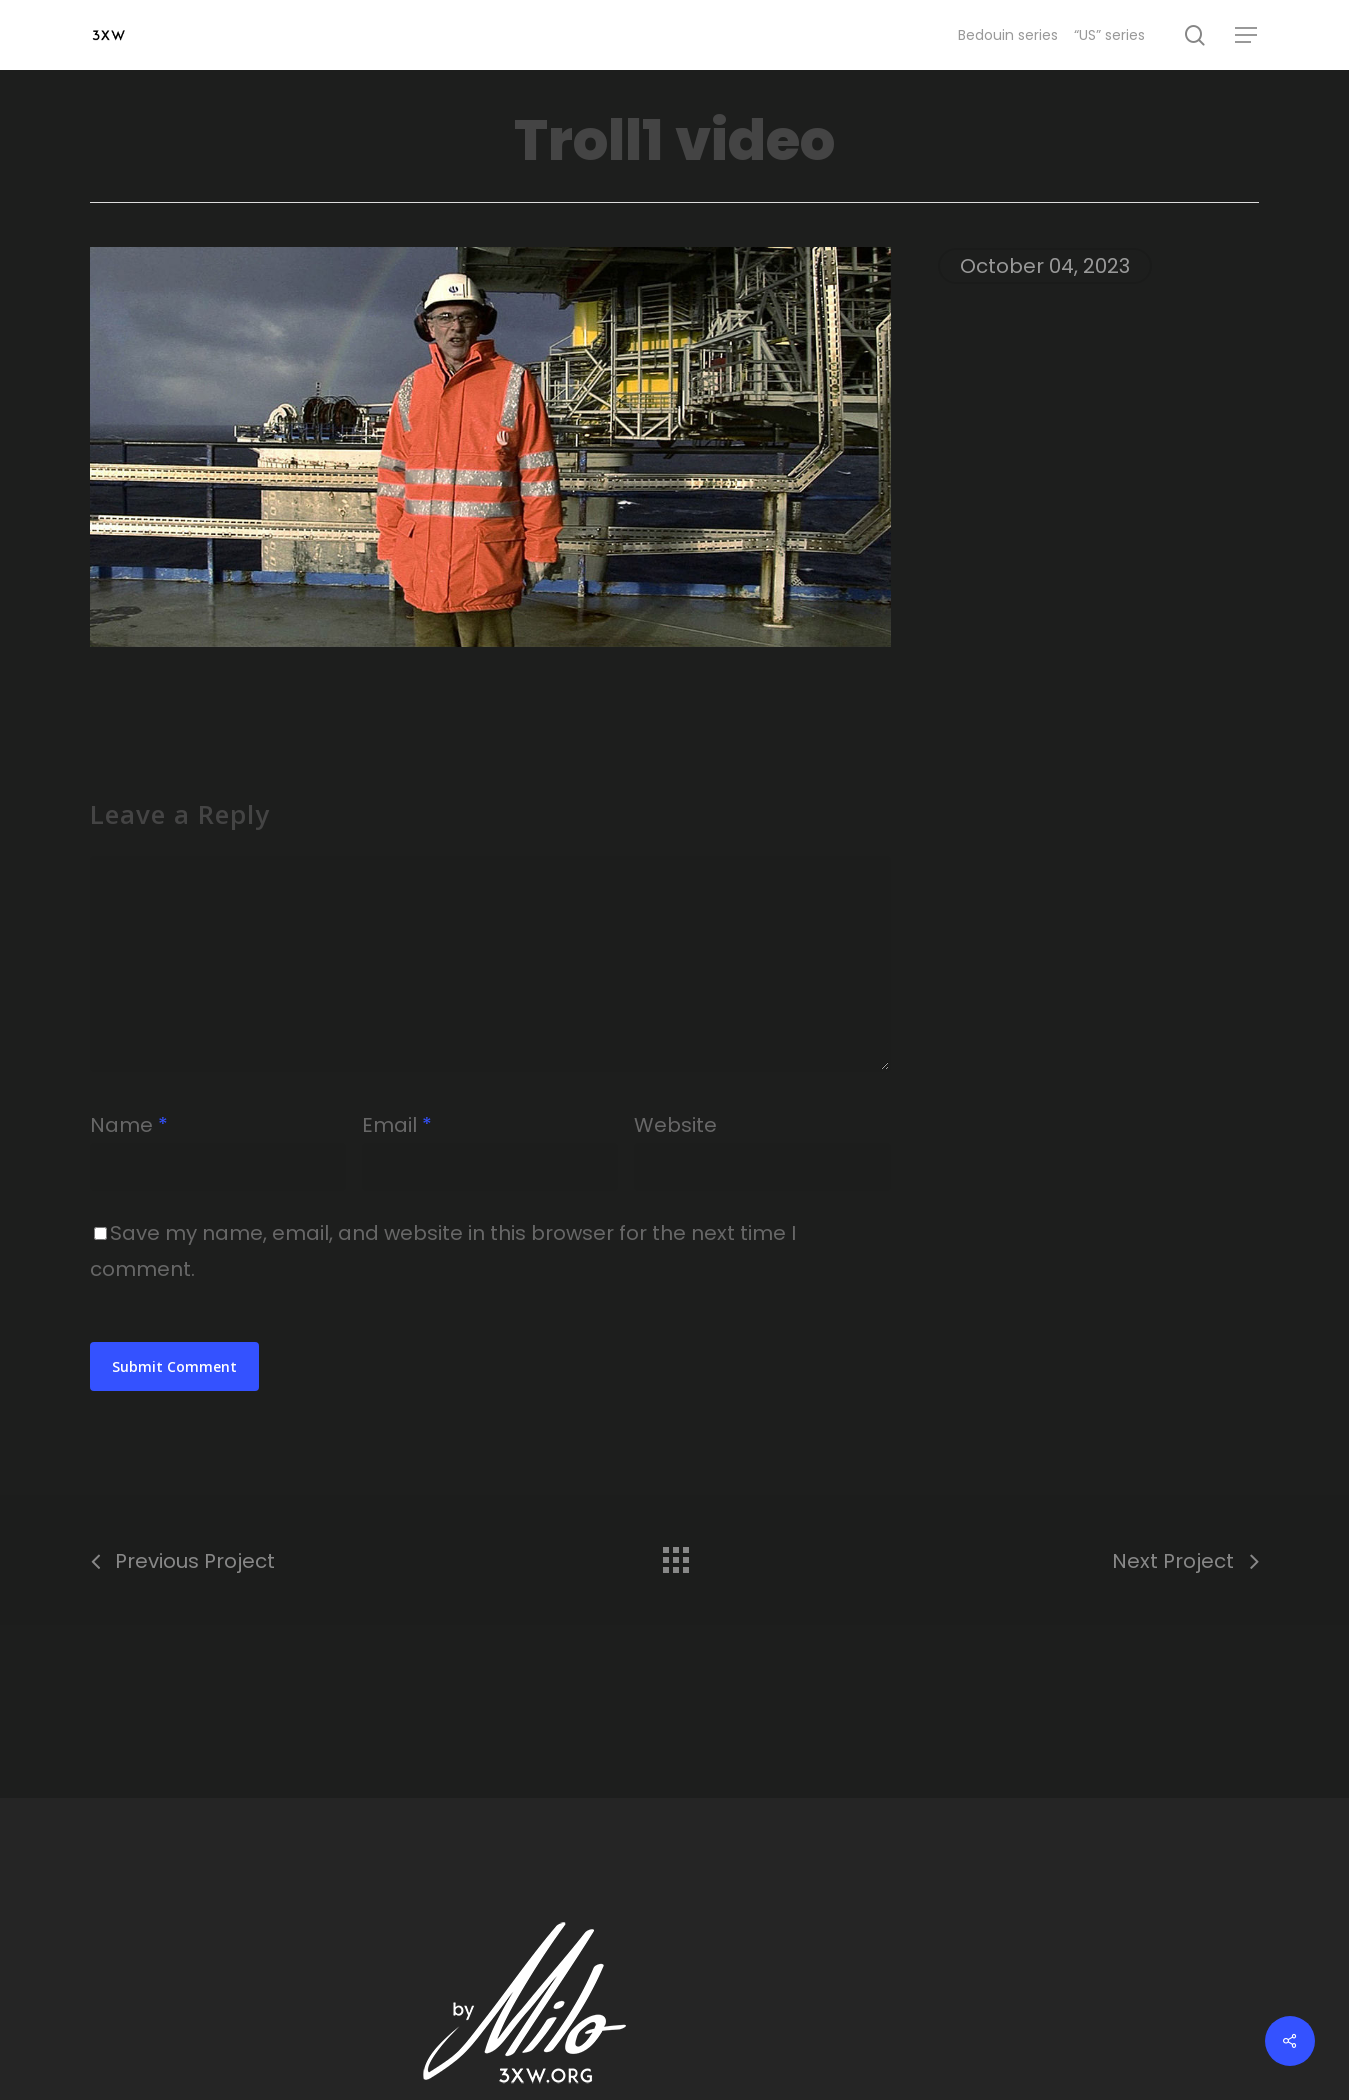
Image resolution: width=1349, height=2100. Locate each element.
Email (397, 1125)
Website (675, 1125)
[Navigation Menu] (1247, 35)
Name (129, 1125)
